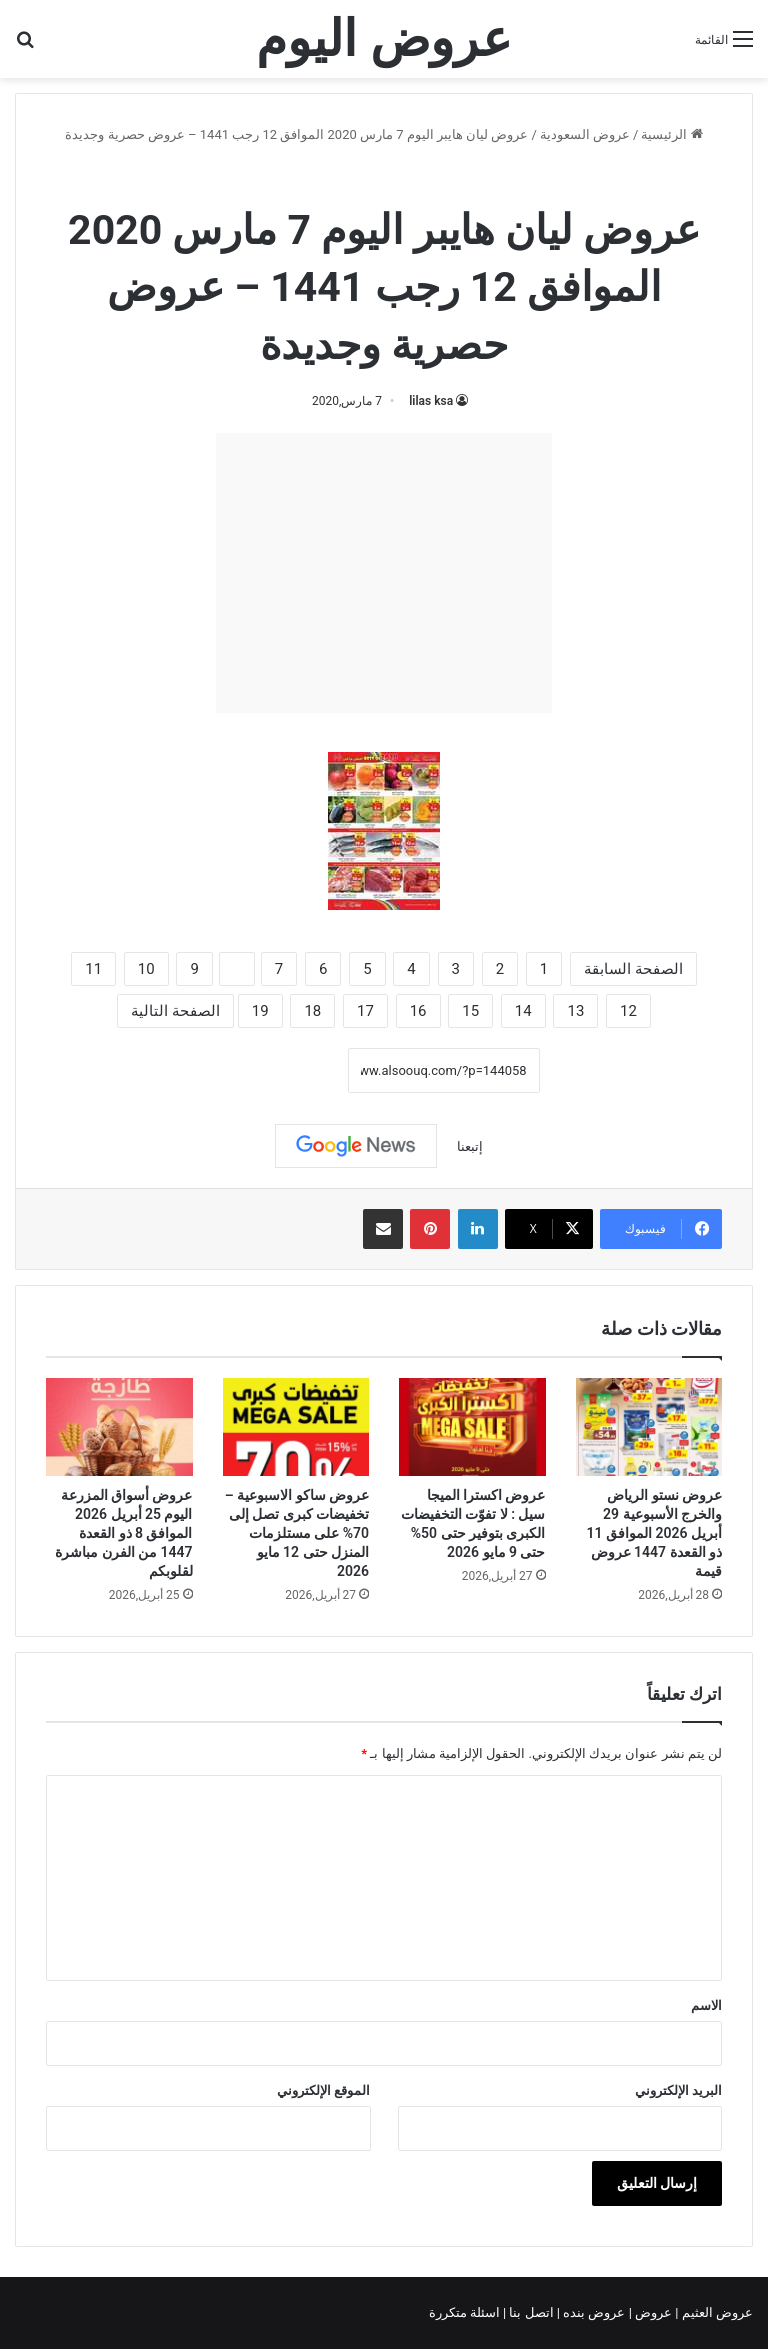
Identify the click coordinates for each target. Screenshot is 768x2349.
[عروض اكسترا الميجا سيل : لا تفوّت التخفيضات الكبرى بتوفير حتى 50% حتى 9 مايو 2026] (472, 1427)
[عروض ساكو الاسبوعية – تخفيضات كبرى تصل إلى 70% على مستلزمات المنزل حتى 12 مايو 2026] (296, 1427)
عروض (653, 2312)
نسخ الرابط (285, 1071)
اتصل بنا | (530, 2312)
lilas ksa (431, 401)
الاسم (706, 2005)
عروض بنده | (593, 2312)
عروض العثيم (716, 2312)
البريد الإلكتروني (678, 2090)
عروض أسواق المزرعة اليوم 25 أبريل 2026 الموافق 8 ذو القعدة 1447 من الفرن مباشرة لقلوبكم (123, 1533)
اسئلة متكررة (466, 2312)
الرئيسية (671, 134)
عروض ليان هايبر (327, 177)
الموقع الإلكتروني (323, 2090)
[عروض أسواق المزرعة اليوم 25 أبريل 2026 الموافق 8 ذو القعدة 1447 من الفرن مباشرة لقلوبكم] (119, 1427)
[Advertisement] (384, 573)
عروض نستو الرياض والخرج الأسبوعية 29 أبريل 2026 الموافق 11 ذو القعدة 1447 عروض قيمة (654, 1533)
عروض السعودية (585, 134)
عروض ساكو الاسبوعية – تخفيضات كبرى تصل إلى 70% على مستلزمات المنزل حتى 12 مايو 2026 (297, 1533)
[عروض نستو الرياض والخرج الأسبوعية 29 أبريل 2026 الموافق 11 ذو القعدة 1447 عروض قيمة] (649, 1427)
